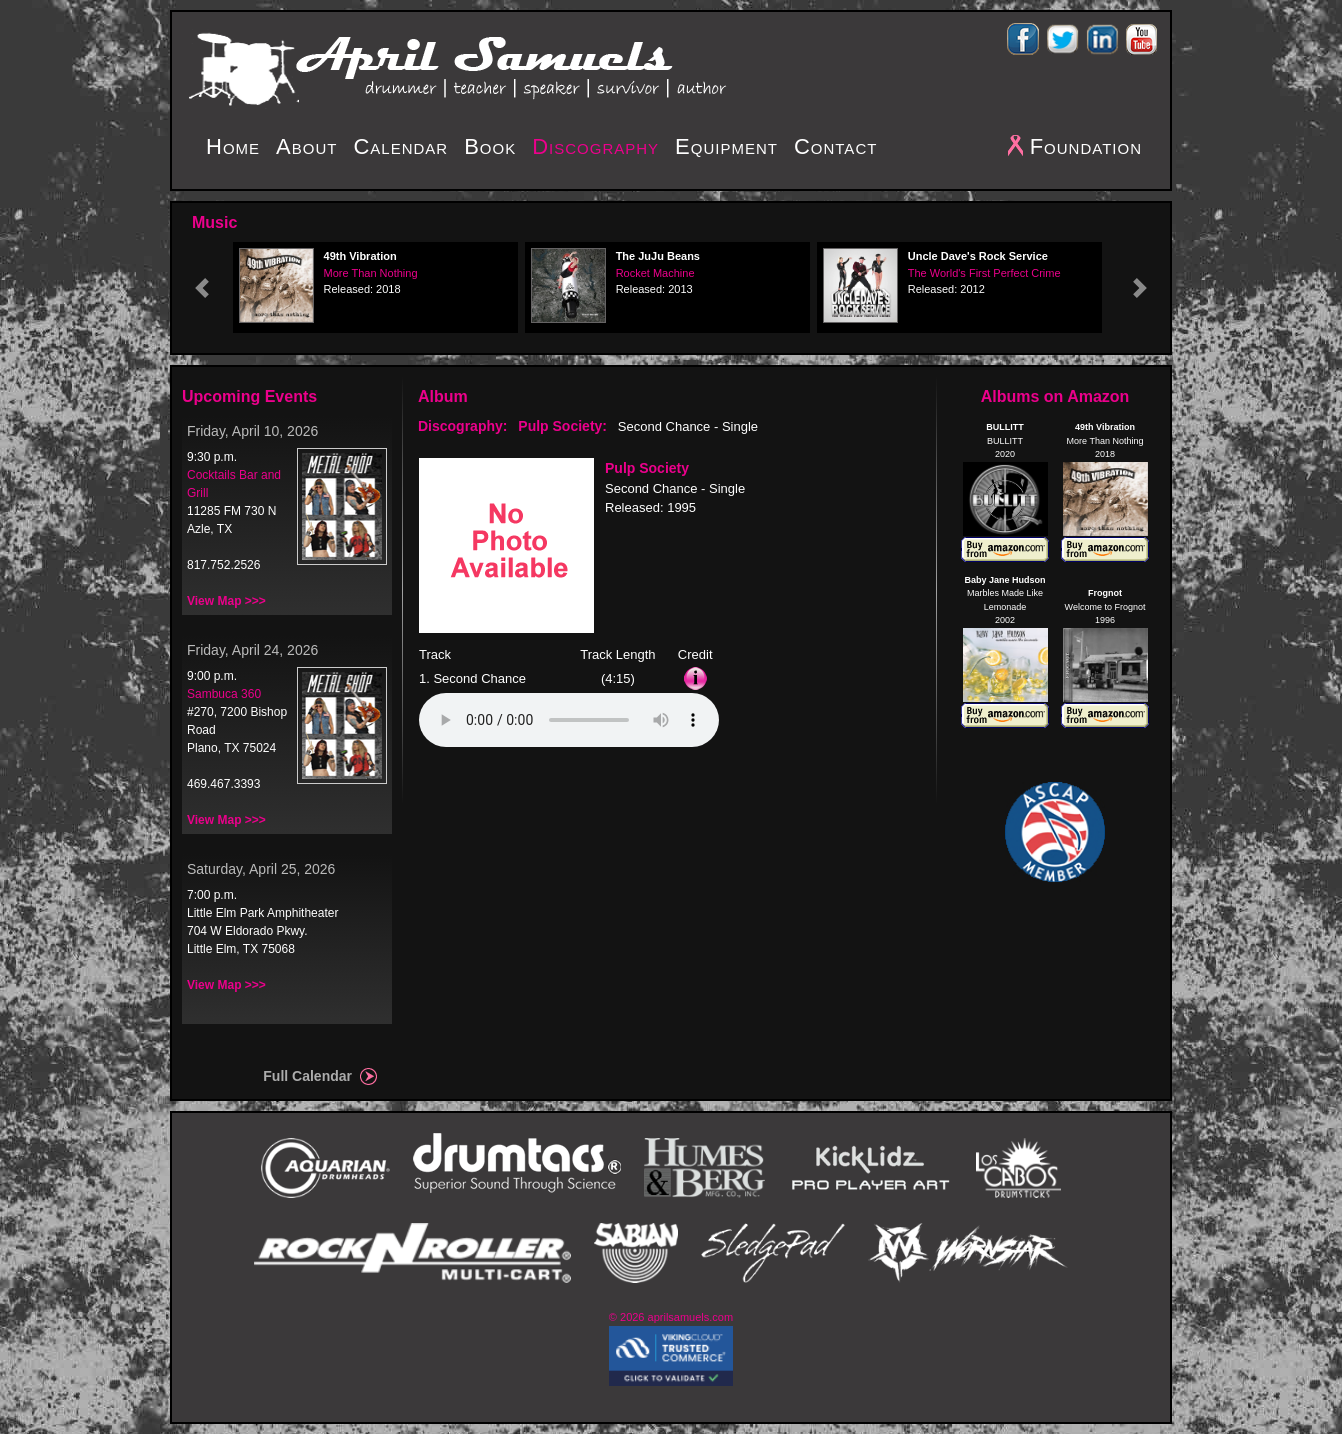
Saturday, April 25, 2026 (261, 869)
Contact (835, 146)
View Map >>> (226, 601)
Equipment (726, 146)
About (306, 146)
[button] (202, 287)
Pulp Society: (562, 426)
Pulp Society (647, 468)
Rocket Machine (655, 273)
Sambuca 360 (224, 694)
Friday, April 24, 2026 (252, 650)
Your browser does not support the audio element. (569, 720)
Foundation (1086, 146)
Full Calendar (307, 1076)
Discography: (462, 426)
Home (233, 146)
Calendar (400, 146)
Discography (595, 146)
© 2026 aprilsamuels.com (671, 1317)
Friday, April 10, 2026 (252, 431)
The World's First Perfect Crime (984, 273)
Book (490, 146)
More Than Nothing (371, 273)
